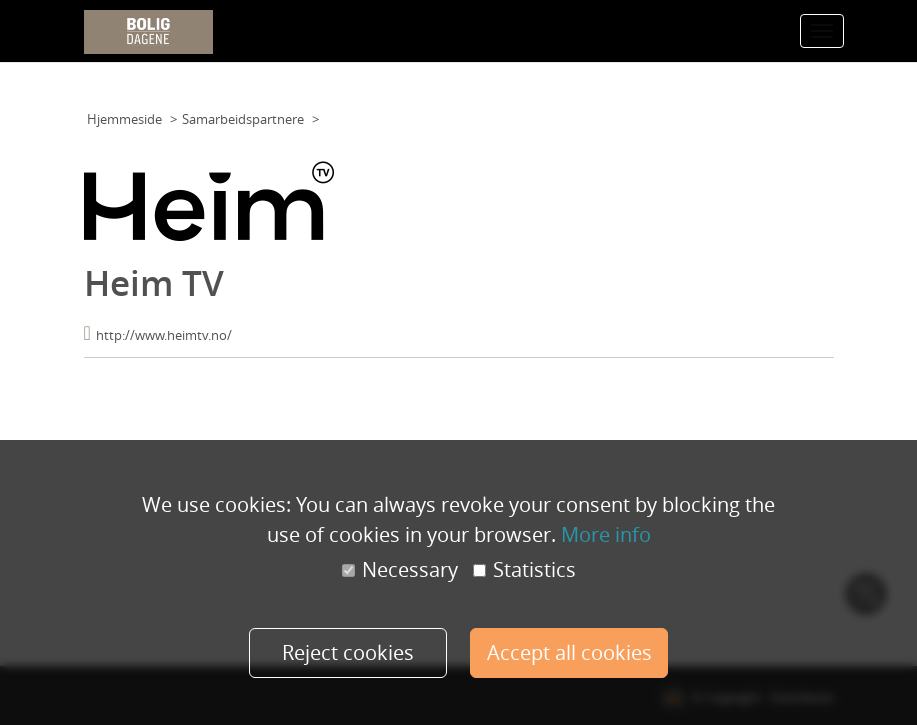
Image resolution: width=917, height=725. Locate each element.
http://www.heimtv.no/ (164, 335)
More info (606, 534)
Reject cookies (348, 652)
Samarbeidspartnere (243, 119)
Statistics (524, 570)
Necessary (400, 570)
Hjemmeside (124, 119)
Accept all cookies (569, 652)
